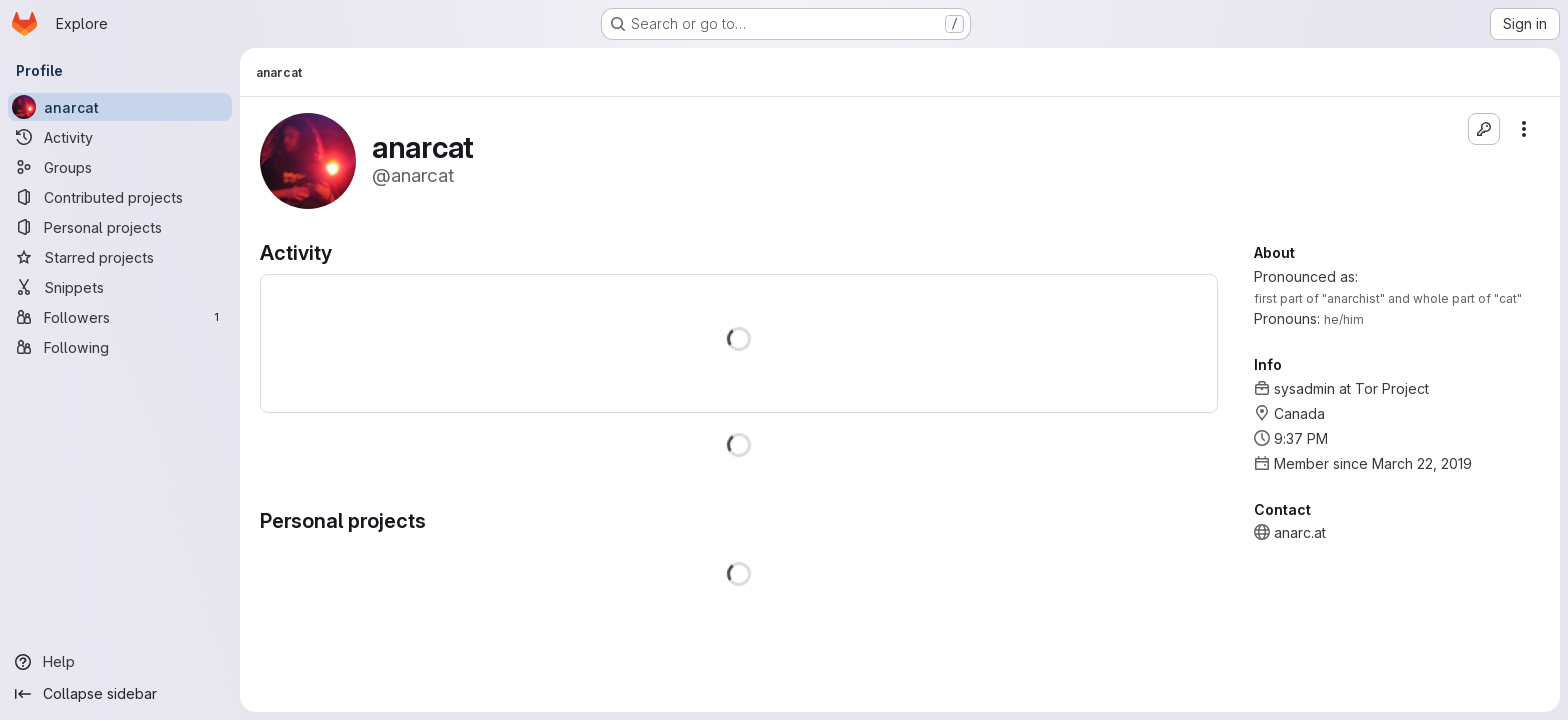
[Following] (120, 347)
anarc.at (1300, 532)
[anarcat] (120, 107)
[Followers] (120, 317)
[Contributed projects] (120, 197)
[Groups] (120, 167)
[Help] (120, 662)
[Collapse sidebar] (120, 694)
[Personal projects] (120, 227)
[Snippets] (120, 287)
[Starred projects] (120, 257)
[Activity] (120, 137)
